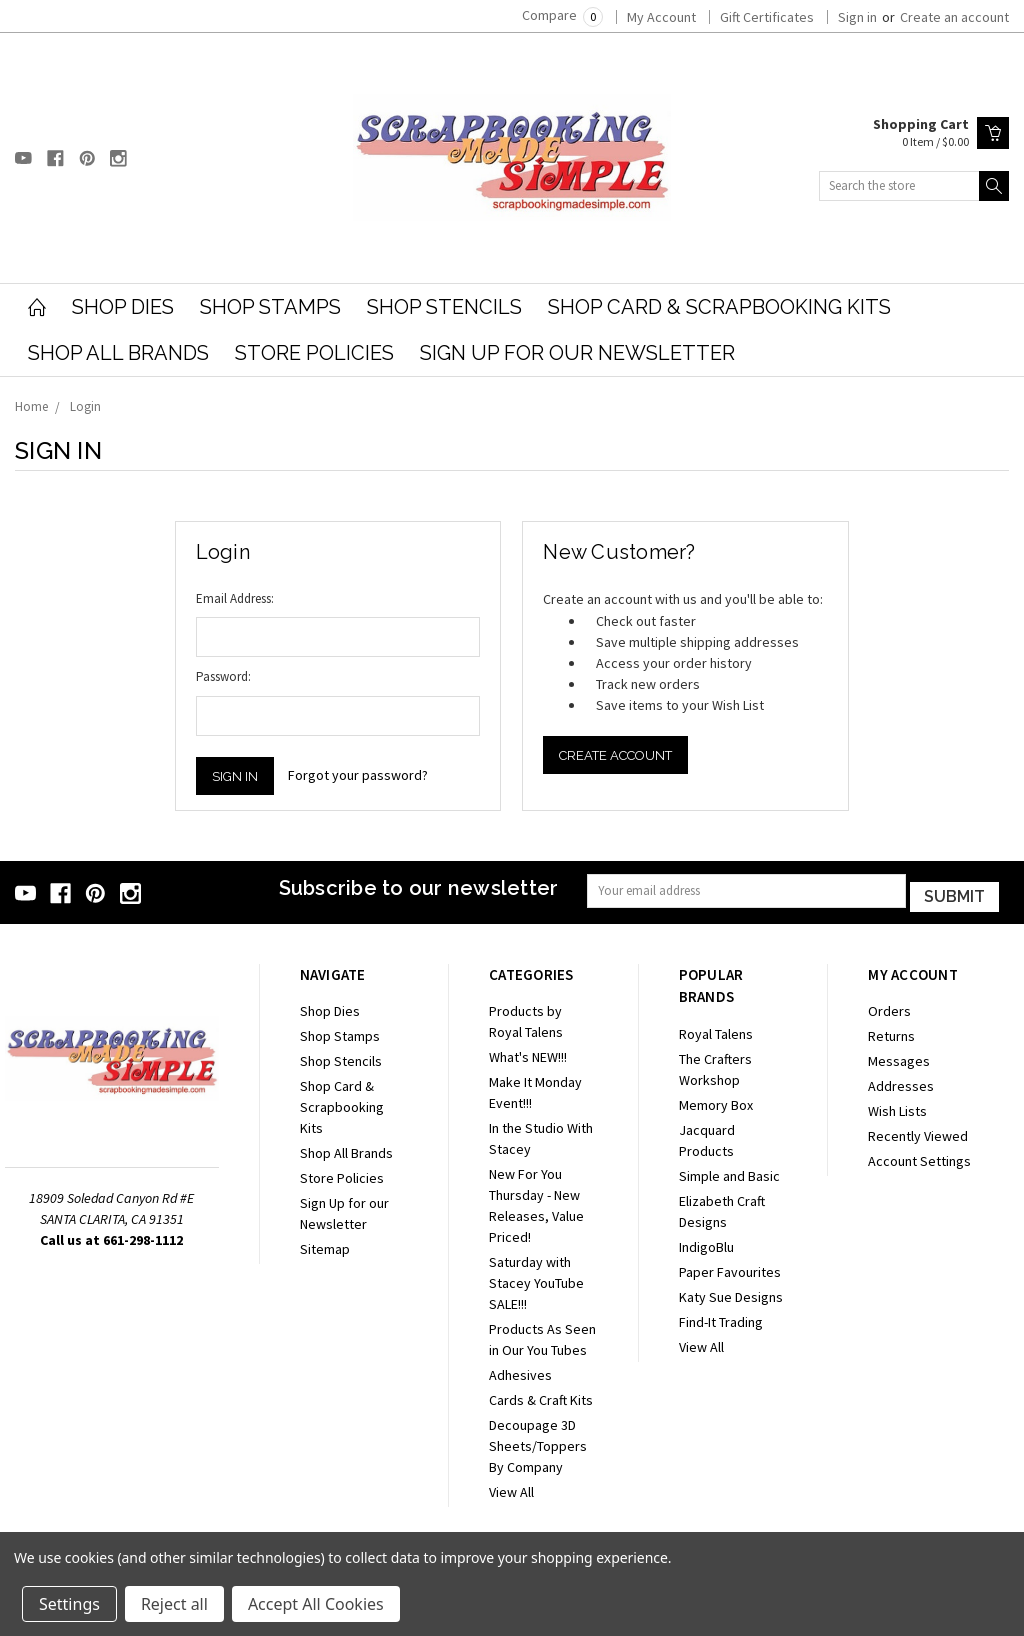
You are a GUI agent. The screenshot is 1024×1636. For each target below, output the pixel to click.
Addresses (901, 1082)
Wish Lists (897, 1107)
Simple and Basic (729, 1172)
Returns (891, 1032)
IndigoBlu (706, 1243)
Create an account (954, 17)
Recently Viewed (918, 1132)
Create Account (615, 755)
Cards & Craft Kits (541, 1396)
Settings (69, 1604)
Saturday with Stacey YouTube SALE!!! (536, 1279)
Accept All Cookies (316, 1604)
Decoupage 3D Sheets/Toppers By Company (538, 1442)
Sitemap (325, 1245)
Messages (899, 1057)
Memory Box (716, 1101)
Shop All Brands (118, 353)
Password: (223, 676)
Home (31, 406)
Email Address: (235, 598)
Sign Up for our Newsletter (577, 353)
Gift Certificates (767, 17)
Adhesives (520, 1371)
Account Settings (919, 1157)
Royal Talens (716, 1030)
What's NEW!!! (528, 1053)
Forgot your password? (358, 775)
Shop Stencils (444, 307)
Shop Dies (123, 307)
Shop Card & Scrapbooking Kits (719, 307)
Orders (889, 1007)
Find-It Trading (721, 1318)
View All (511, 1488)
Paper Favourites (730, 1268)
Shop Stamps (270, 307)
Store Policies (314, 353)
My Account (661, 17)
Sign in (857, 17)
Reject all (174, 1604)
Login (85, 406)
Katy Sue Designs (731, 1293)
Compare (562, 15)
